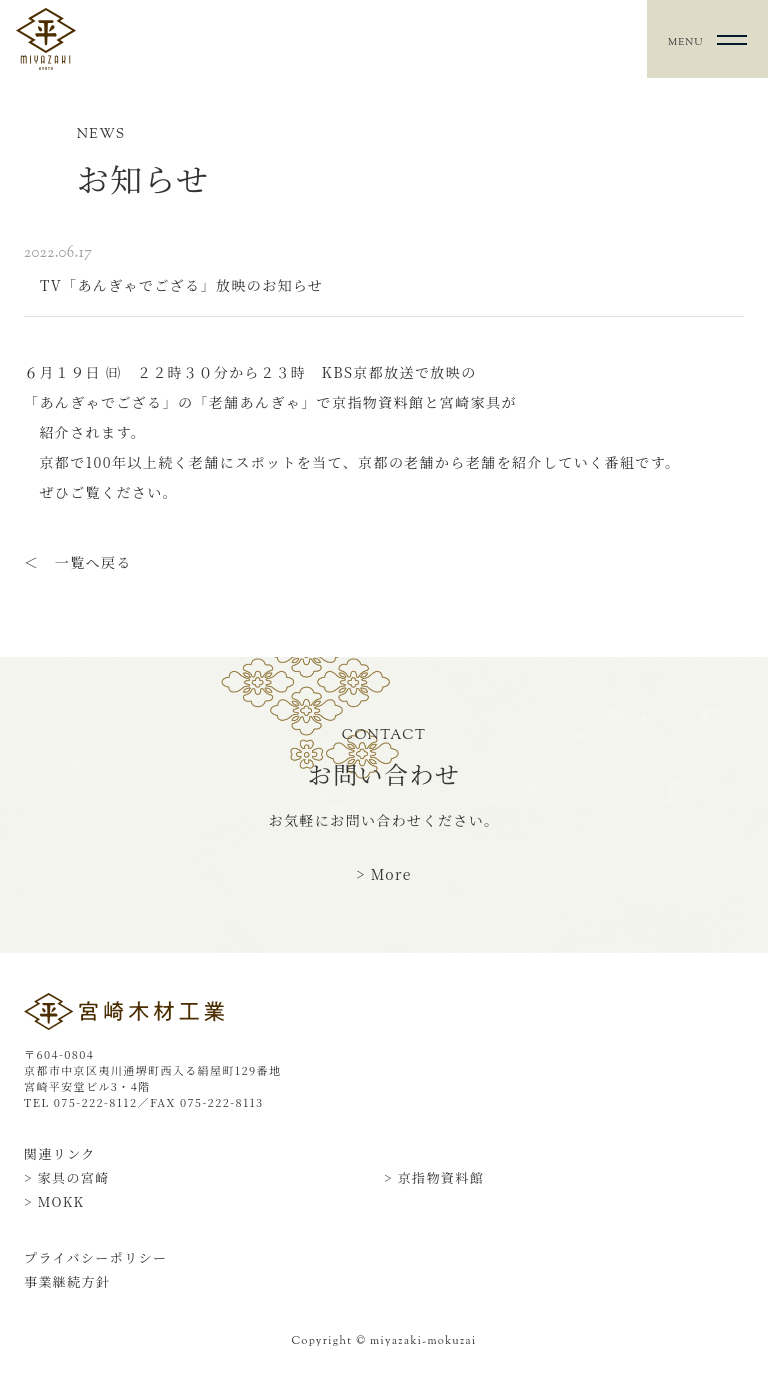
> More (384, 874)
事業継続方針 (67, 1281)
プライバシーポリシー (95, 1257)
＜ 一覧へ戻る (78, 562)
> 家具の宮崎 (67, 1177)
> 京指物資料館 (434, 1177)
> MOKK (54, 1201)
